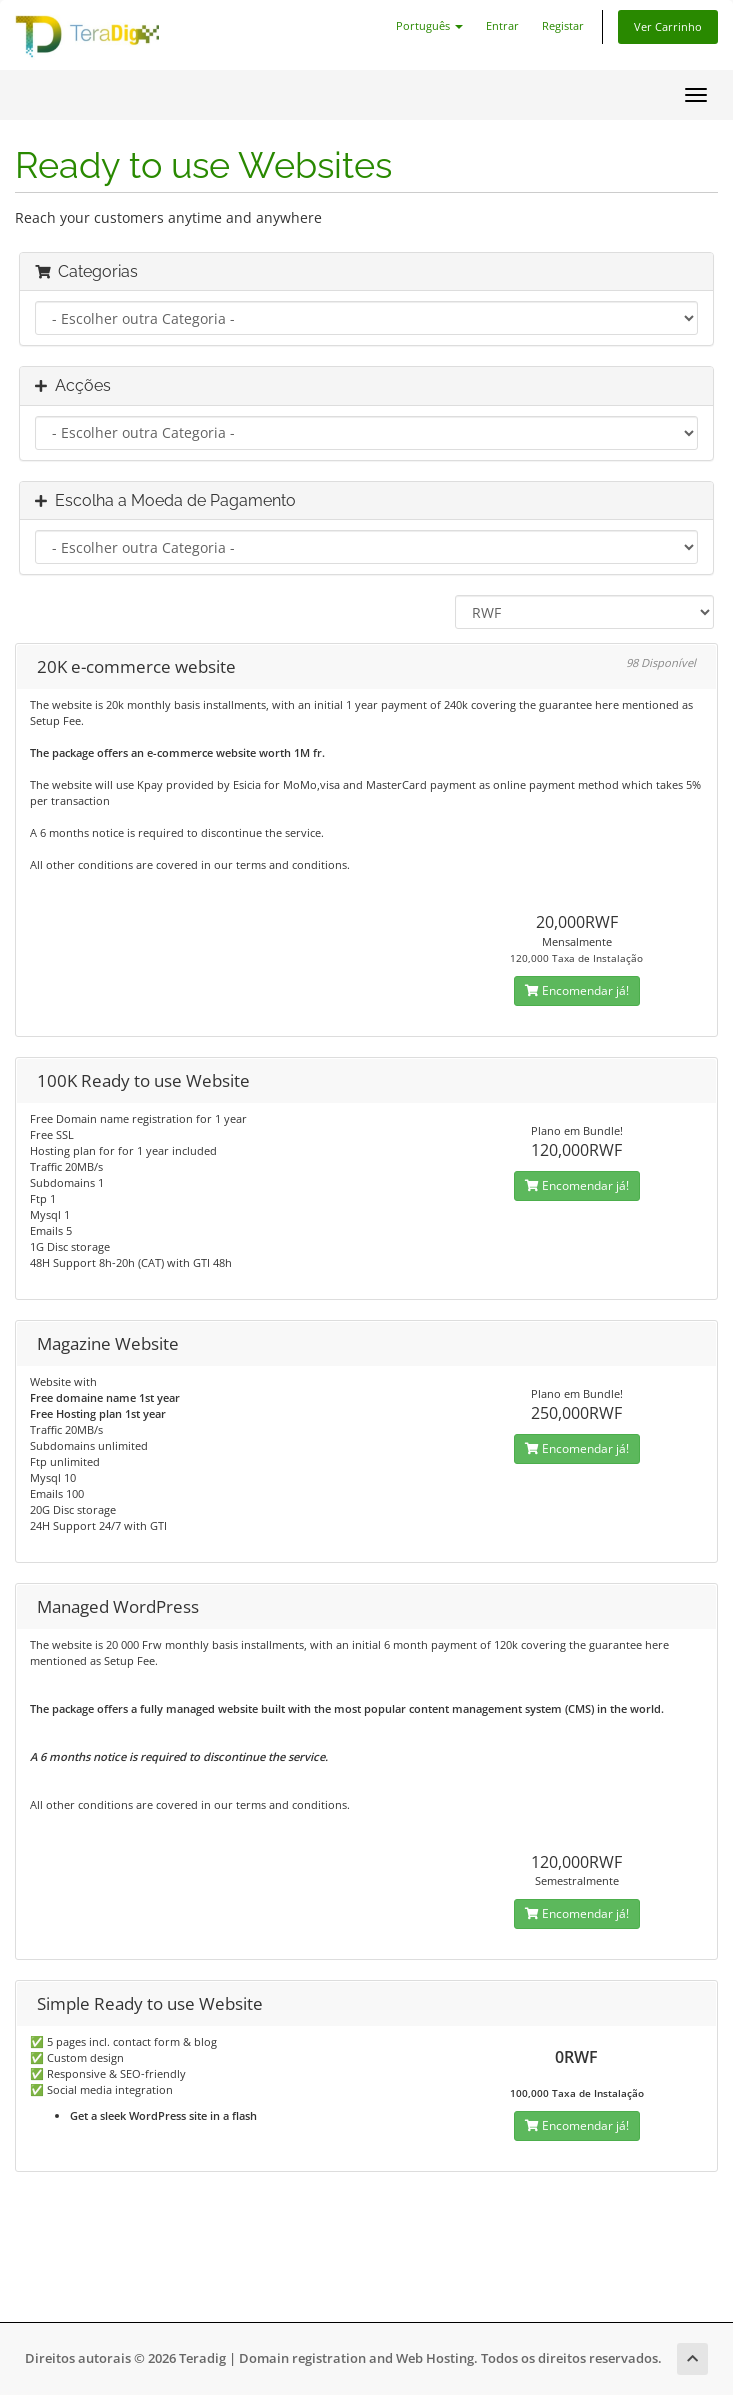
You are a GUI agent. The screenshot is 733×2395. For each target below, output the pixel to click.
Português (429, 25)
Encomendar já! (577, 990)
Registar (563, 25)
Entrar (502, 25)
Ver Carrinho (668, 26)
